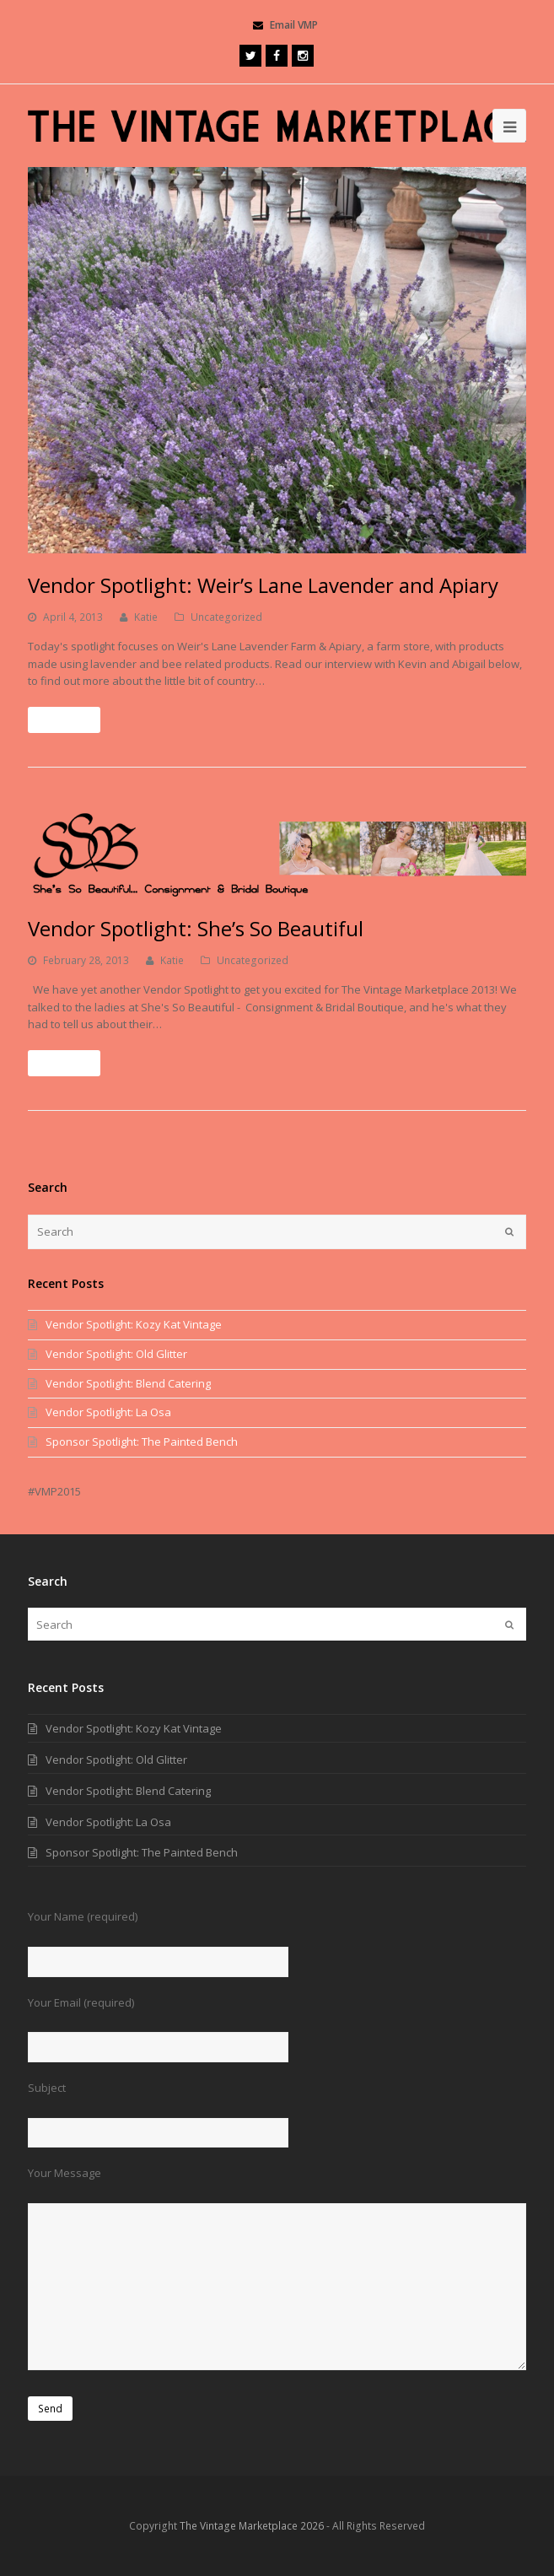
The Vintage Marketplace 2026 (252, 2526)
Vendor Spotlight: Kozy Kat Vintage (134, 1324)
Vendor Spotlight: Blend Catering (128, 1383)
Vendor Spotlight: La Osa (108, 1412)
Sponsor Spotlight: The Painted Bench (142, 1441)
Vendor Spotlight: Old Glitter (116, 1353)
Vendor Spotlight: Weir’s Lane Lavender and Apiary (263, 585)
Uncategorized (226, 617)
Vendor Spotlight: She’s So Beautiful (195, 928)
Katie (146, 617)
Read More (64, 720)
